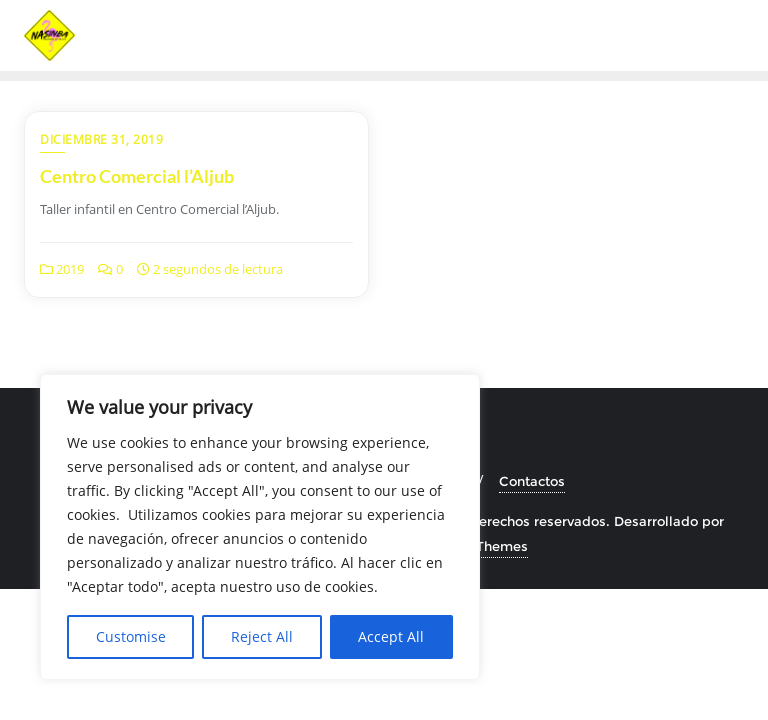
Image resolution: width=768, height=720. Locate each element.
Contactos (532, 481)
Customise (131, 636)
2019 (62, 269)
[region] (260, 527)
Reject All (262, 636)
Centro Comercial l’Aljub (137, 176)
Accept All (391, 636)
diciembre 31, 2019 (101, 139)
